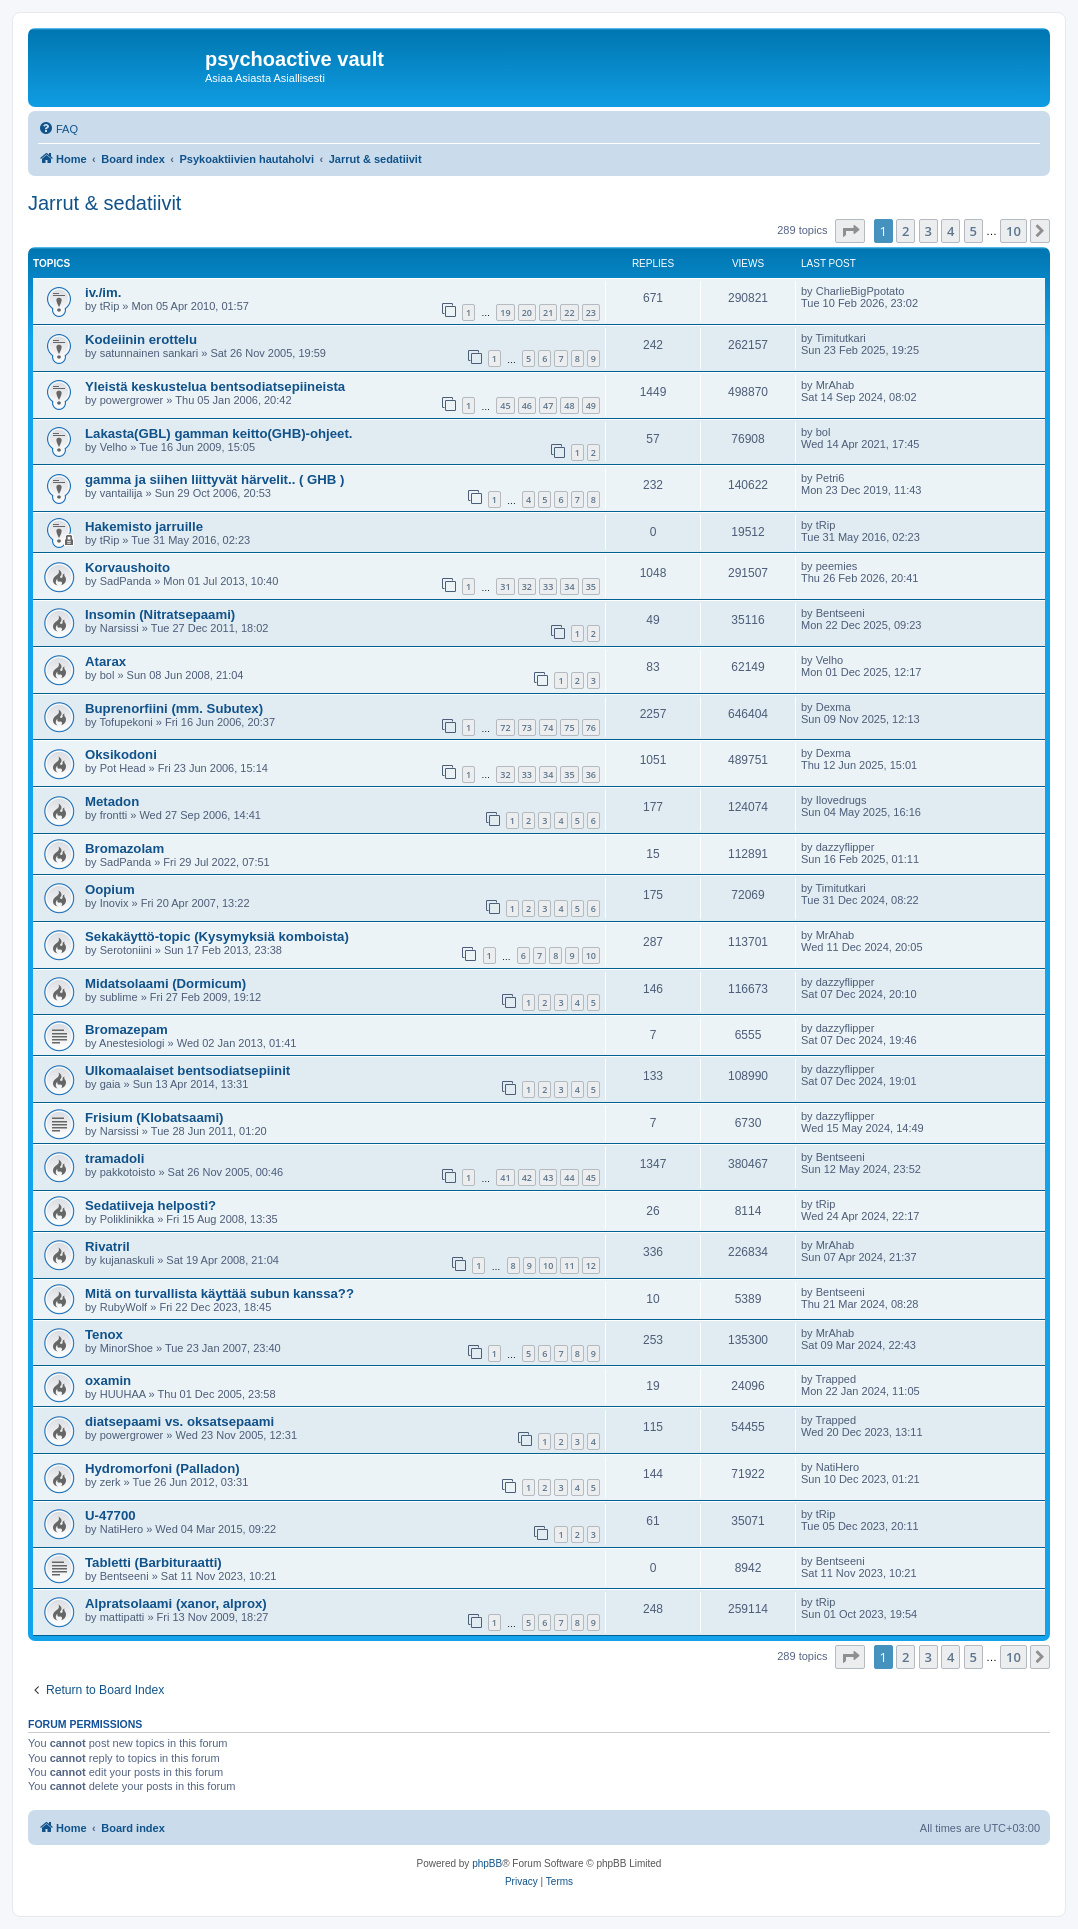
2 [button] (905, 231)
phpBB (487, 1863)
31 (505, 586)
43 (548, 1177)
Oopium (110, 889)
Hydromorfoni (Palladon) (162, 1468)
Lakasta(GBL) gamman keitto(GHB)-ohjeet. (218, 433)
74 (548, 727)
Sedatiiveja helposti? (150, 1205)
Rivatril (107, 1246)
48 (569, 405)
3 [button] (928, 231)
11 (569, 1265)
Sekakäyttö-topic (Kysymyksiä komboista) (217, 936)
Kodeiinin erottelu (141, 339)
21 (548, 312)
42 (527, 1177)
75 (569, 727)
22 (569, 312)
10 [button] (1013, 231)
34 (569, 586)
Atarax (105, 661)
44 (569, 1177)
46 (527, 405)
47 (548, 405)
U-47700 (110, 1515)
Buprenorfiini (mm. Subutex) (174, 708)
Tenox (104, 1334)
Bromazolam (124, 848)
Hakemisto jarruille (144, 526)
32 (527, 586)
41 (505, 1177)
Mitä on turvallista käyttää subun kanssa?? (219, 1293)
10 (591, 955)
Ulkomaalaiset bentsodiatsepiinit (187, 1070)
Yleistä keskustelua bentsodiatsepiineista (215, 386)
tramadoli (114, 1158)
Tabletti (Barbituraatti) (153, 1562)
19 (505, 312)
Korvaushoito (127, 567)
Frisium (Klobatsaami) (154, 1117)
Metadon (112, 801)
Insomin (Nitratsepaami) (160, 614)
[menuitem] (58, 129)
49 (591, 405)
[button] (850, 231)
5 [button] (973, 231)
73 (527, 727)
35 (591, 586)
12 (591, 1265)
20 (527, 312)
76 (591, 727)
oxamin (108, 1380)
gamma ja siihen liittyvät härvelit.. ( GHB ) (214, 479)
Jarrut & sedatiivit (104, 203)
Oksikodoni (121, 754)
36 (591, 774)
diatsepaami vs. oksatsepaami (179, 1421)
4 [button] (950, 231)
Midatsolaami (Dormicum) (165, 983)
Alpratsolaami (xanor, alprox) (176, 1603)
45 (505, 405)
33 (548, 586)
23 (591, 312)
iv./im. (103, 292)
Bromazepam (126, 1029)
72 (505, 727)
